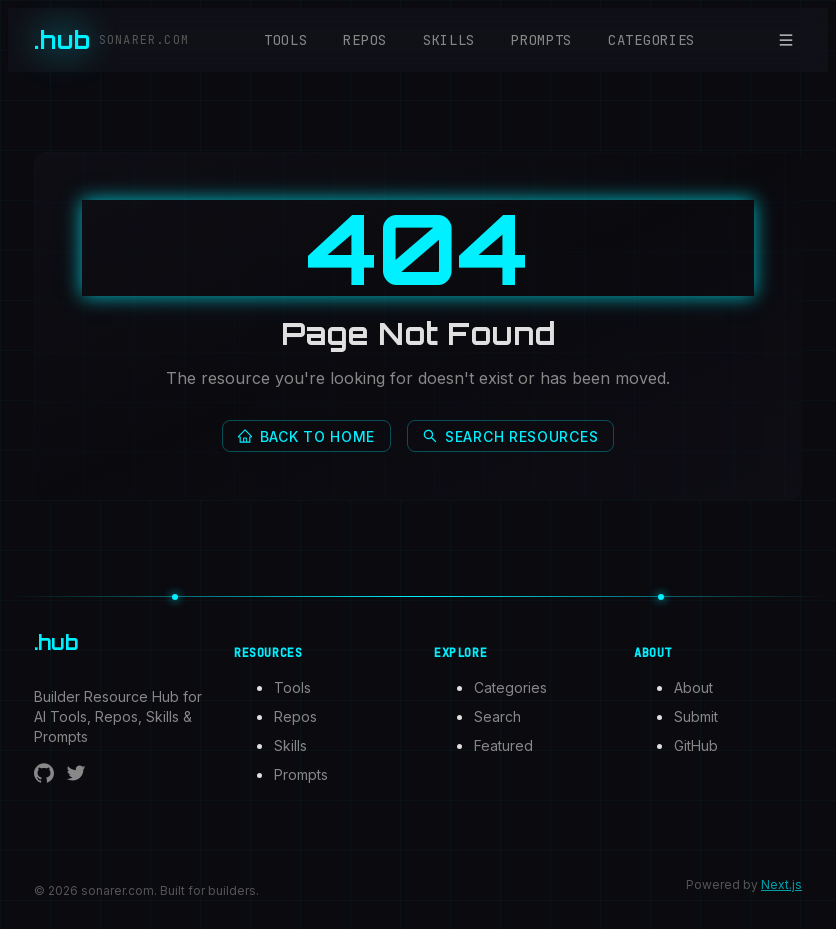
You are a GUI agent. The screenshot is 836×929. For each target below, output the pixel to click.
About (693, 687)
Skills (449, 40)
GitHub (696, 745)
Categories (651, 40)
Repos (365, 40)
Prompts (541, 40)
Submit (696, 716)
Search (497, 716)
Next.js (781, 884)
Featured (503, 745)
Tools (286, 40)
